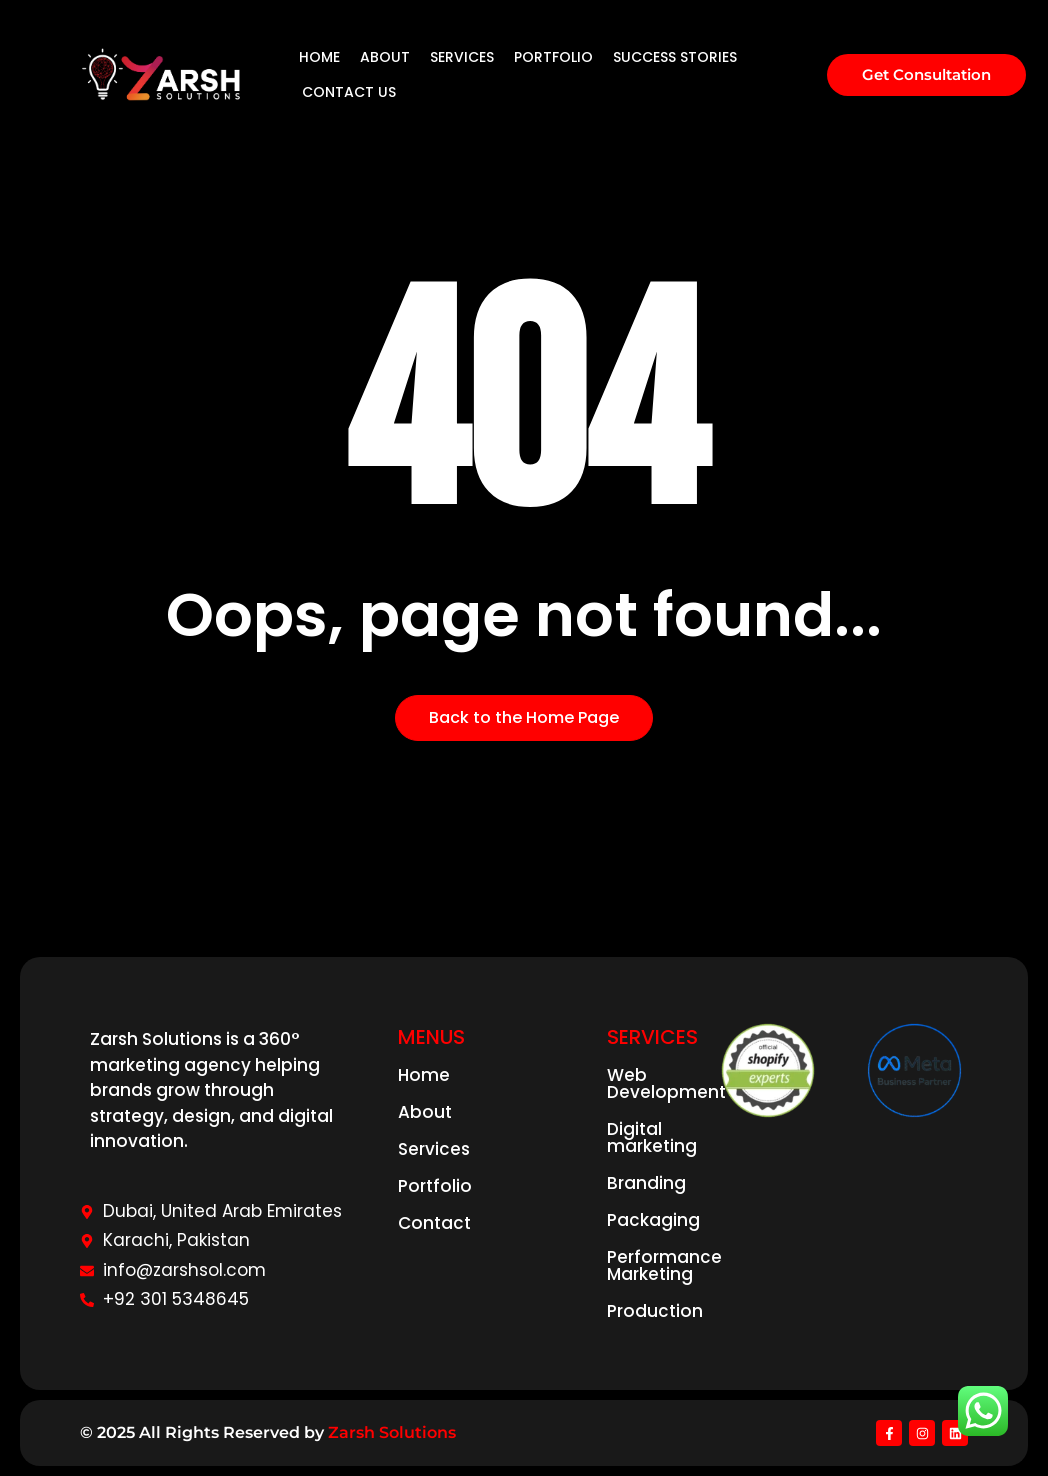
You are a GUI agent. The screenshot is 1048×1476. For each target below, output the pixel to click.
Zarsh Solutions (392, 1432)
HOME (319, 57)
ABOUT (385, 57)
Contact (434, 1223)
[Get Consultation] (926, 75)
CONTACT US (349, 92)
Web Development (666, 1083)
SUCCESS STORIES (675, 57)
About (425, 1112)
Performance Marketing (664, 1265)
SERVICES (462, 57)
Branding (646, 1183)
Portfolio (435, 1186)
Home (424, 1075)
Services (434, 1149)
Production (655, 1311)
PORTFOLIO (553, 57)
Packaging (653, 1220)
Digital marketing (652, 1137)
